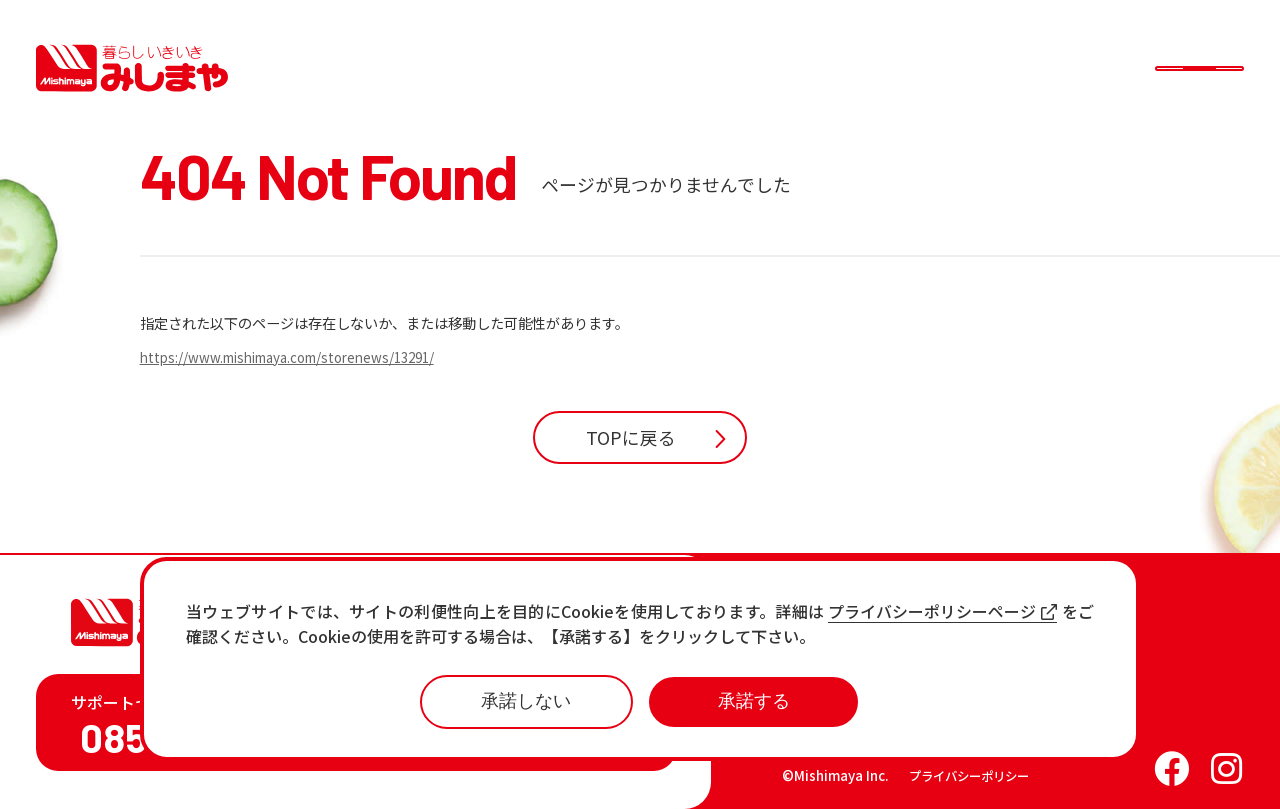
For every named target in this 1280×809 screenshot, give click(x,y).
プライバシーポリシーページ (942, 611)
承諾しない (526, 701)
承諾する (754, 701)
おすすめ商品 (844, 695)
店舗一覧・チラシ (860, 631)
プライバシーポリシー (969, 776)
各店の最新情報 (852, 727)
